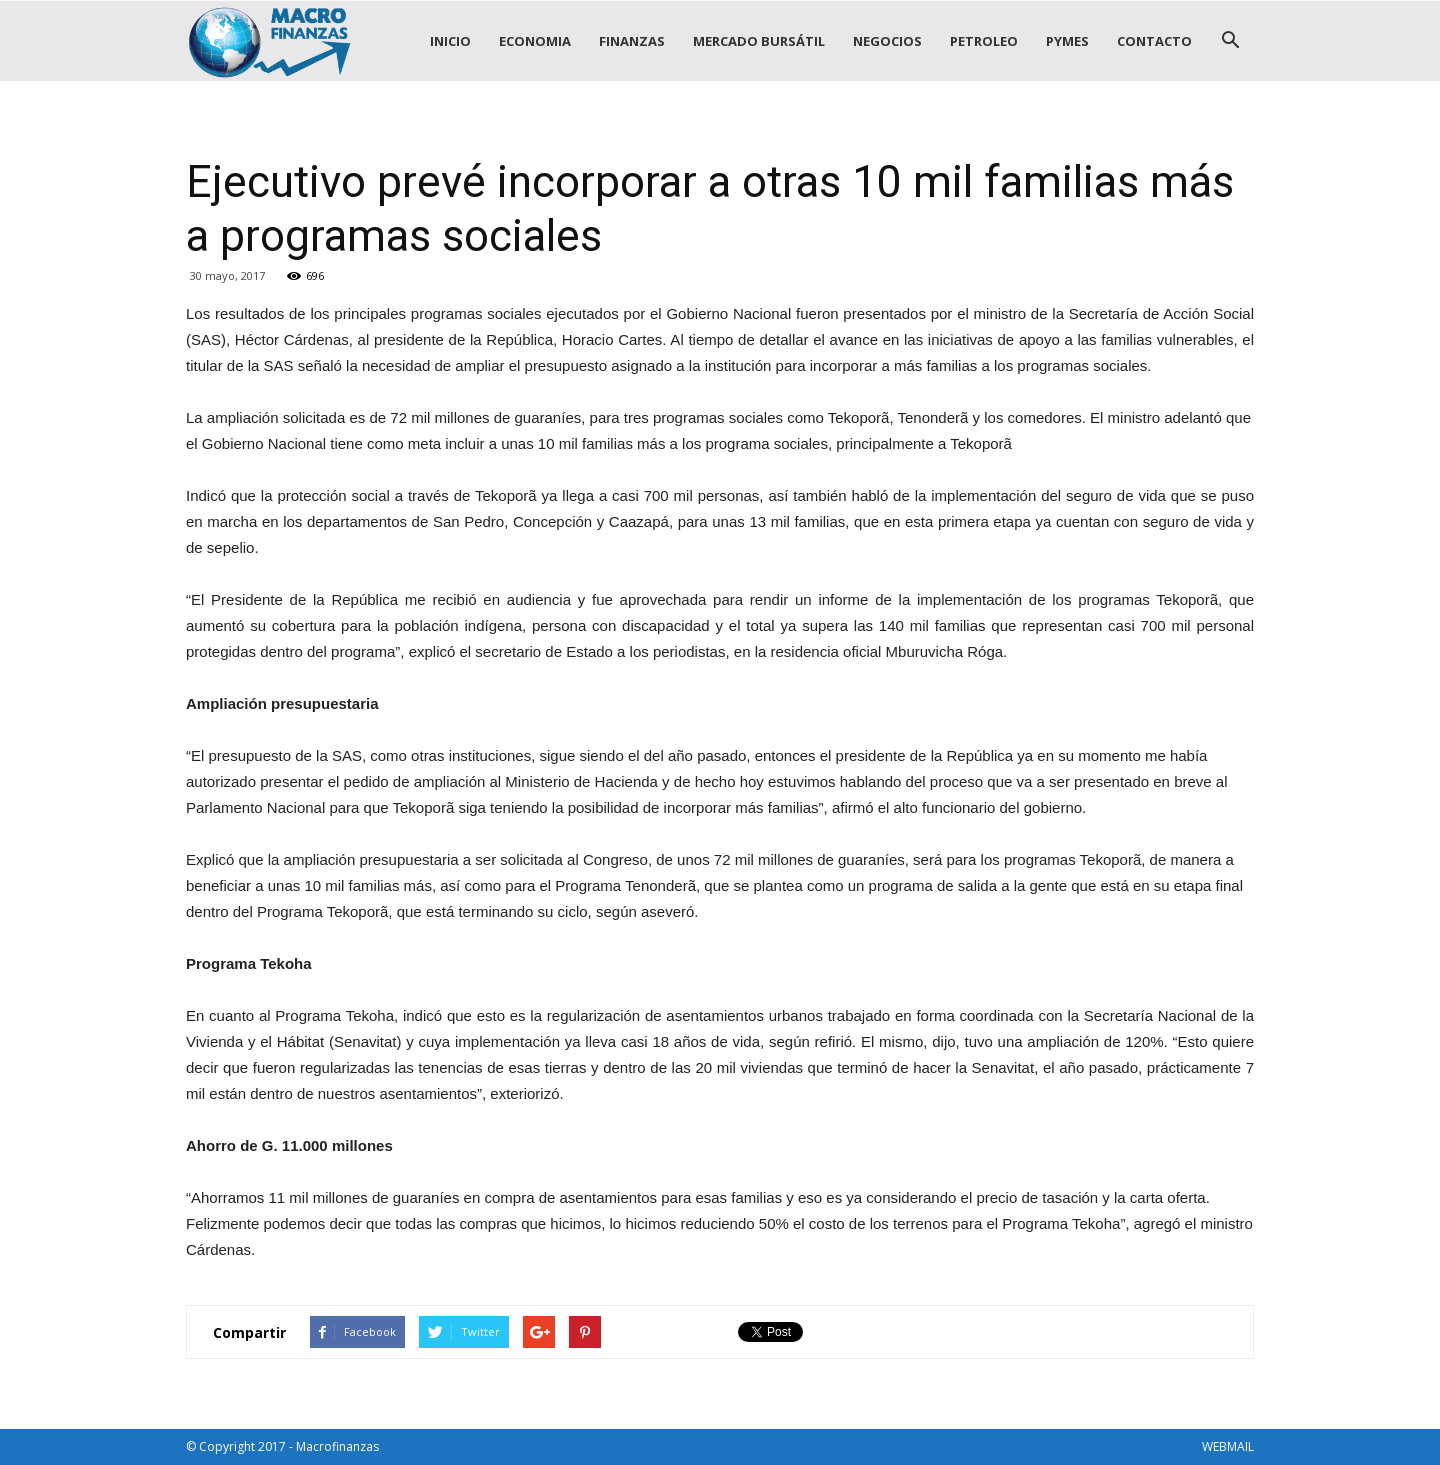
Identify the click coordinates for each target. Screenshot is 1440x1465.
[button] (1230, 41)
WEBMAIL (1228, 1446)
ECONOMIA (535, 41)
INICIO (450, 41)
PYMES (1067, 41)
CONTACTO (1154, 41)
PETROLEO (984, 41)
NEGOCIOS (887, 41)
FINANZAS (632, 41)
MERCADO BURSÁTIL (759, 41)
